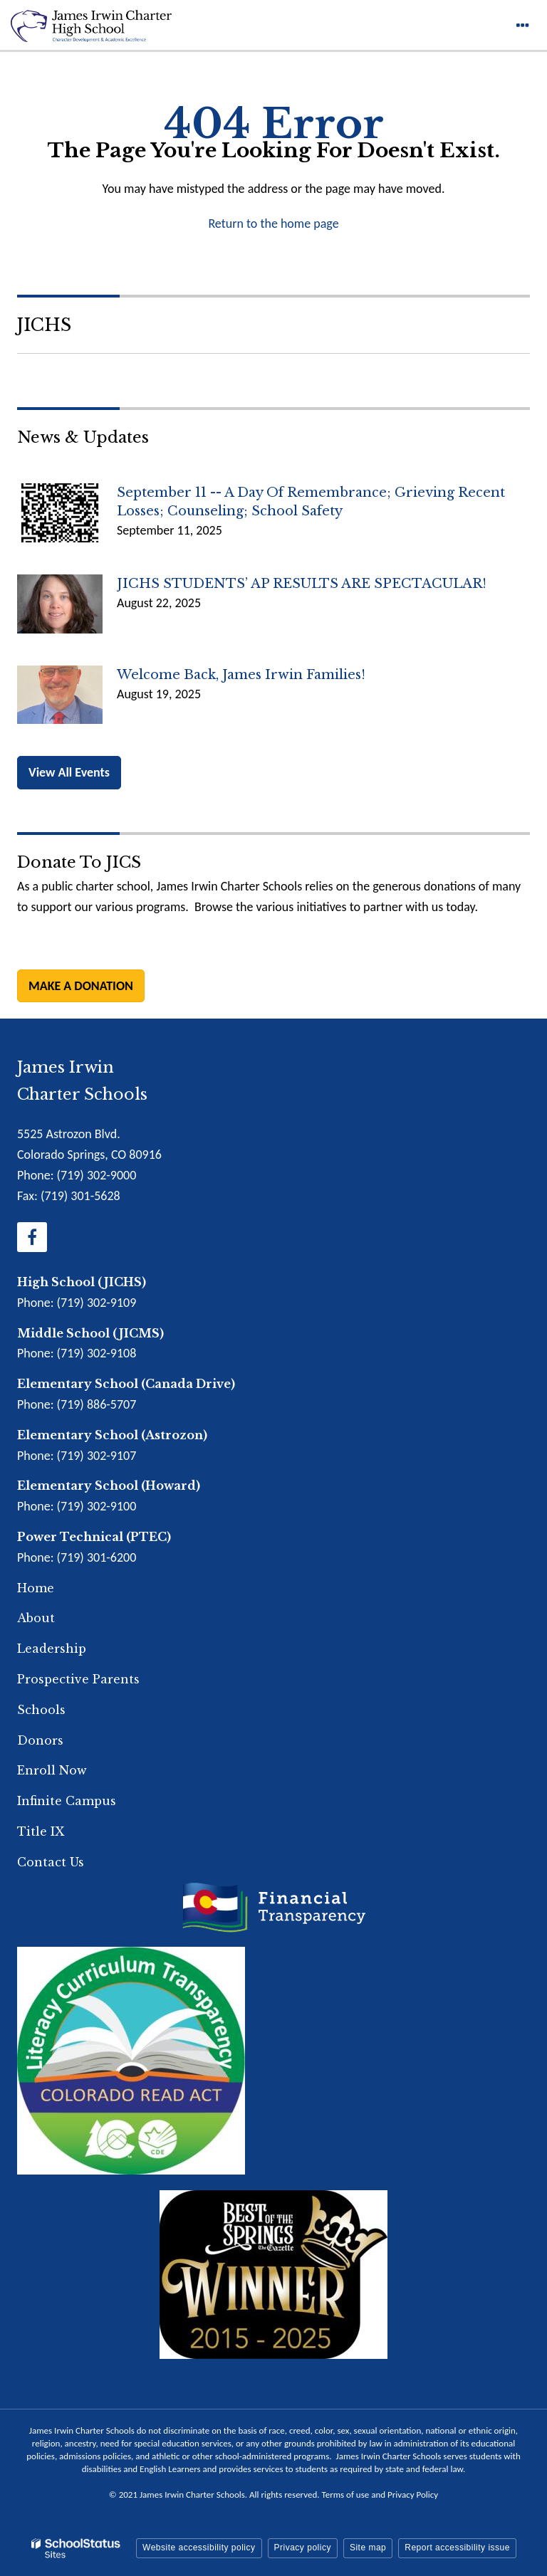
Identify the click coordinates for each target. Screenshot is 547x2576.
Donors (40, 1740)
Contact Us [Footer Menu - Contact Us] (50, 1862)
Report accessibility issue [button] (457, 2548)
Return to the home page (273, 223)
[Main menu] (522, 25)
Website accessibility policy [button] (199, 2548)
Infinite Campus (66, 1801)
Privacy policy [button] (302, 2548)
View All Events (69, 772)
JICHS (44, 325)
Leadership (51, 1648)
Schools (41, 1710)
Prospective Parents (78, 1679)
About (36, 1618)
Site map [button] (368, 2548)
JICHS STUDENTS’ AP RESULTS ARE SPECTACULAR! (301, 584)
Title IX (40, 1831)
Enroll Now (52, 1770)
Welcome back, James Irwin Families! (241, 675)
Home (35, 1588)
